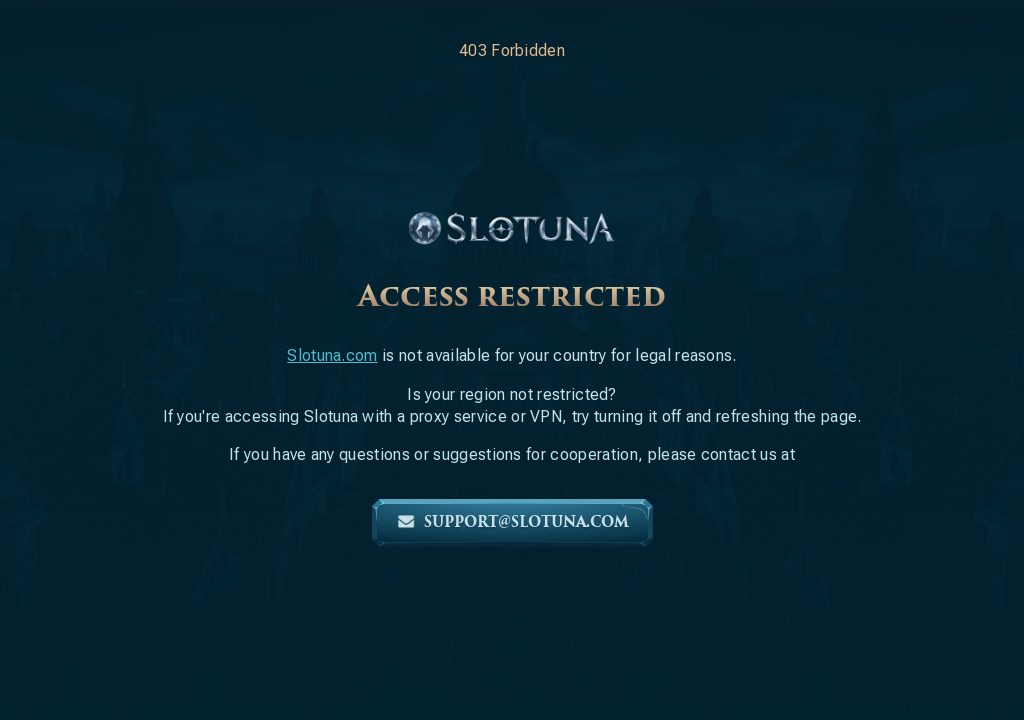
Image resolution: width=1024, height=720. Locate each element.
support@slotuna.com (512, 522)
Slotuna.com (332, 355)
